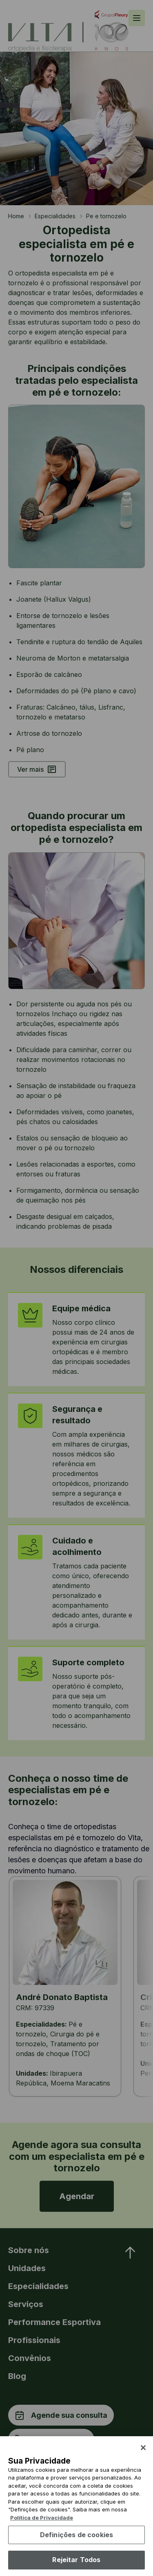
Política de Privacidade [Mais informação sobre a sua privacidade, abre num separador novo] (41, 2532)
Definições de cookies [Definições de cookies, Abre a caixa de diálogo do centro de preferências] (76, 2549)
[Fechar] (143, 2462)
